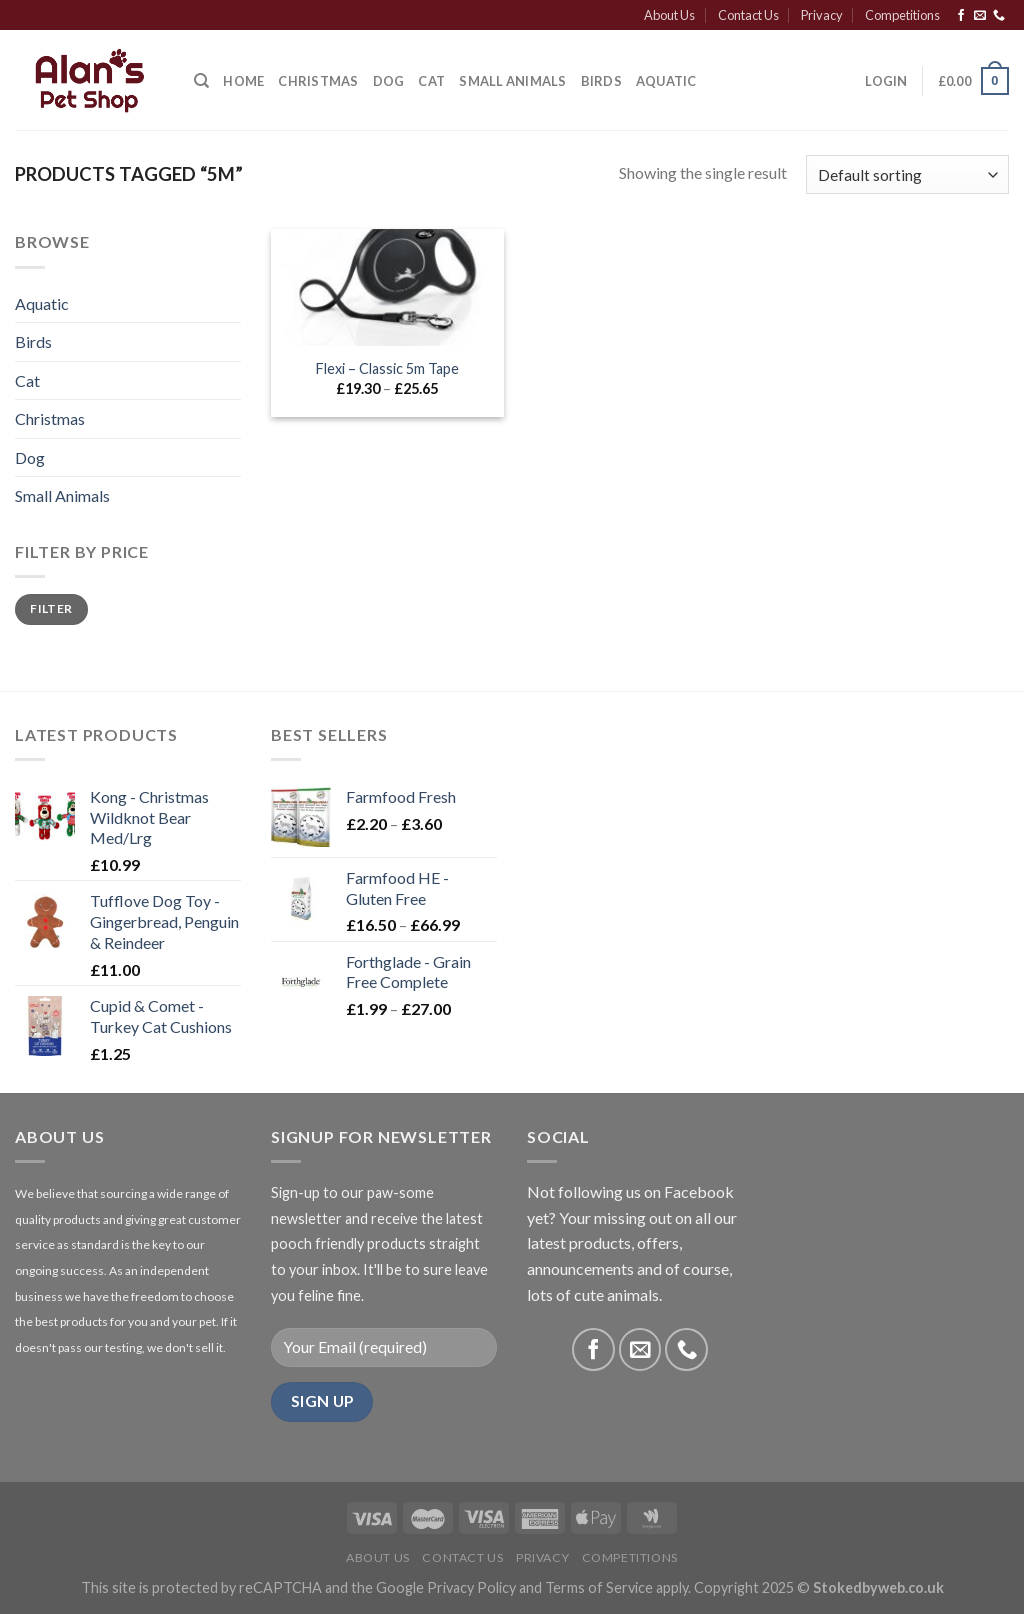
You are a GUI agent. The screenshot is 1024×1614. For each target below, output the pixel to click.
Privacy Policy (471, 1587)
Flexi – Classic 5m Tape (387, 368)
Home (243, 81)
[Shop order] (907, 174)
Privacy (822, 15)
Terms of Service (599, 1587)
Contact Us (748, 15)
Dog (389, 81)
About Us (669, 15)
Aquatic (666, 81)
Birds (601, 81)
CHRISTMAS (318, 81)
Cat (431, 81)
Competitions (902, 15)
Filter (51, 608)
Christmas (50, 418)
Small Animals (512, 81)
